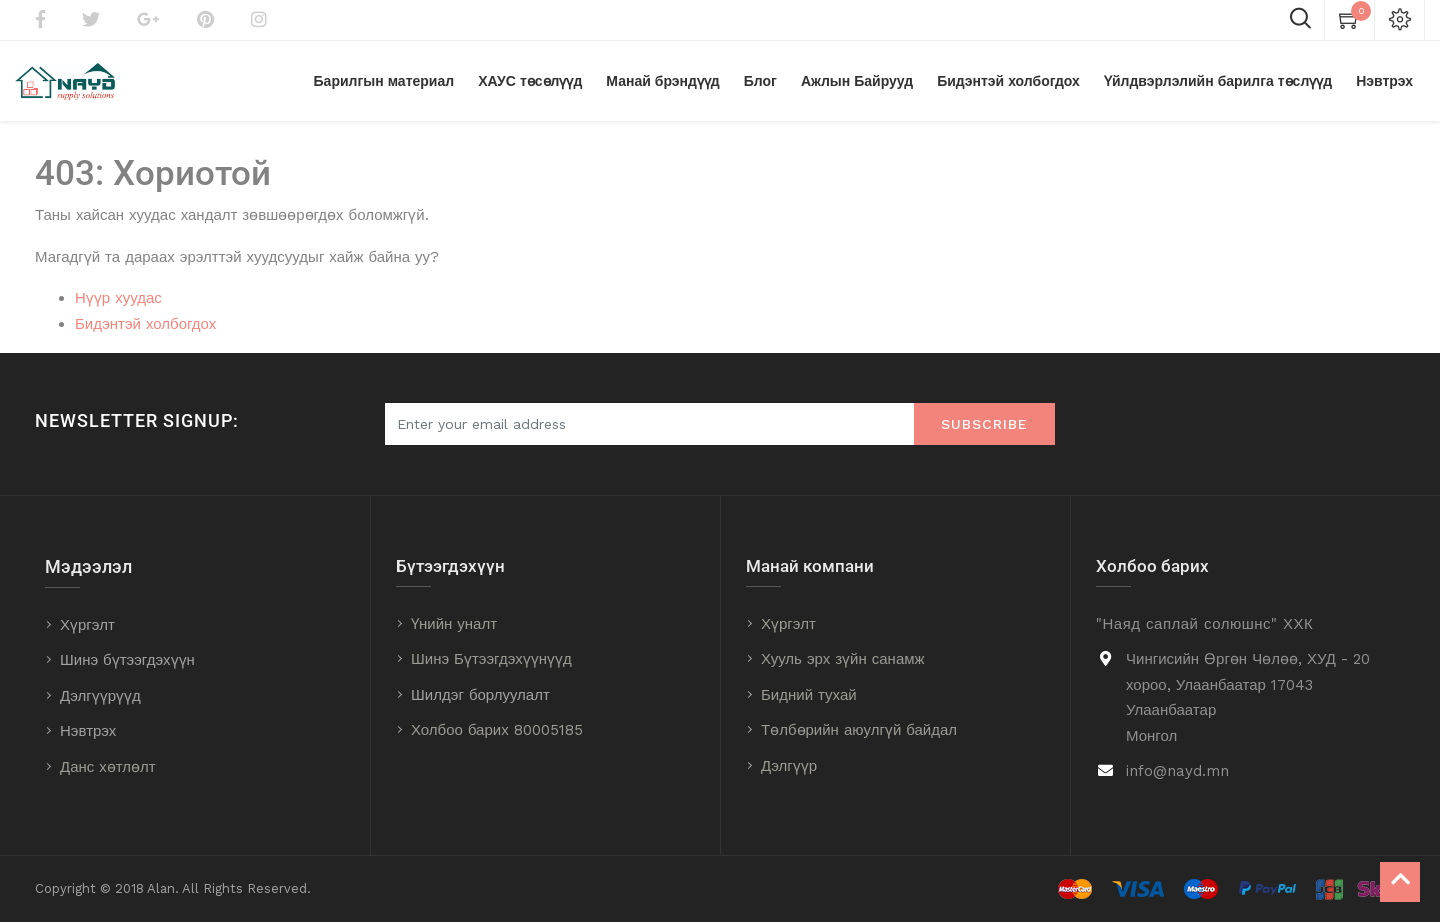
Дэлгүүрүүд (100, 696)
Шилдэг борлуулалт (480, 695)
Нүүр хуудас (118, 298)
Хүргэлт (87, 625)
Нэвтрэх (88, 731)
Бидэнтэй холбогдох (145, 324)
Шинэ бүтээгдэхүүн (127, 660)
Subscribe (984, 424)
